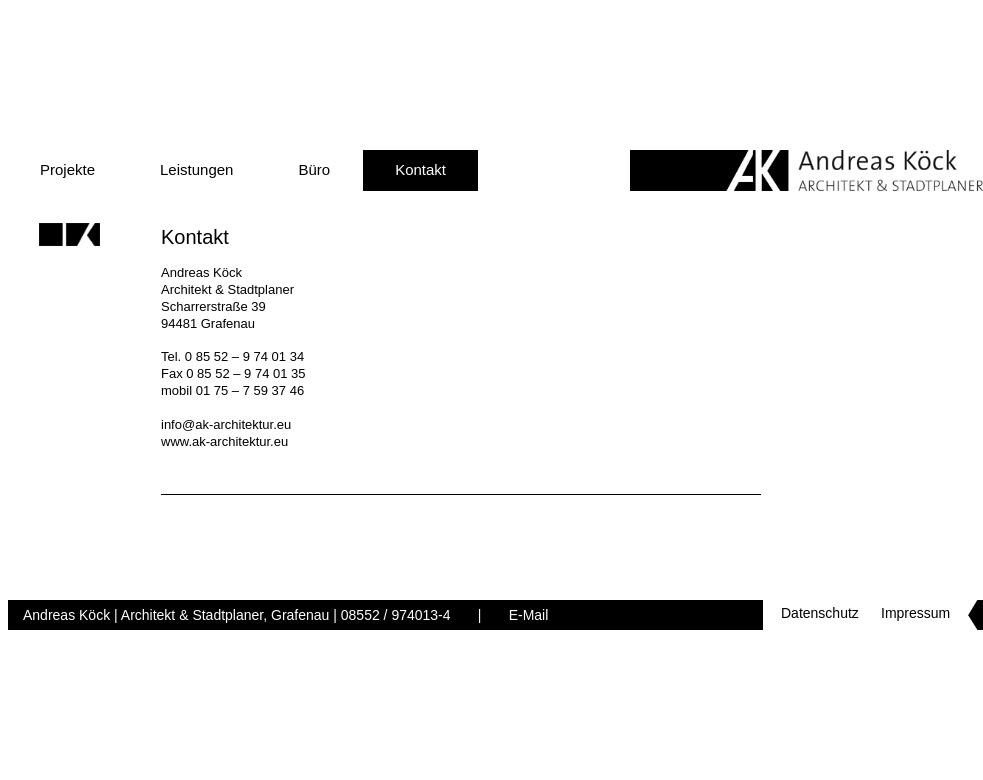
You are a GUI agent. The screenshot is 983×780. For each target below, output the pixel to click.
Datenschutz (820, 613)
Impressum (915, 613)
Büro (314, 169)
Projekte (67, 169)
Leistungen (196, 169)
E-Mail (529, 615)
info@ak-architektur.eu (226, 424)
